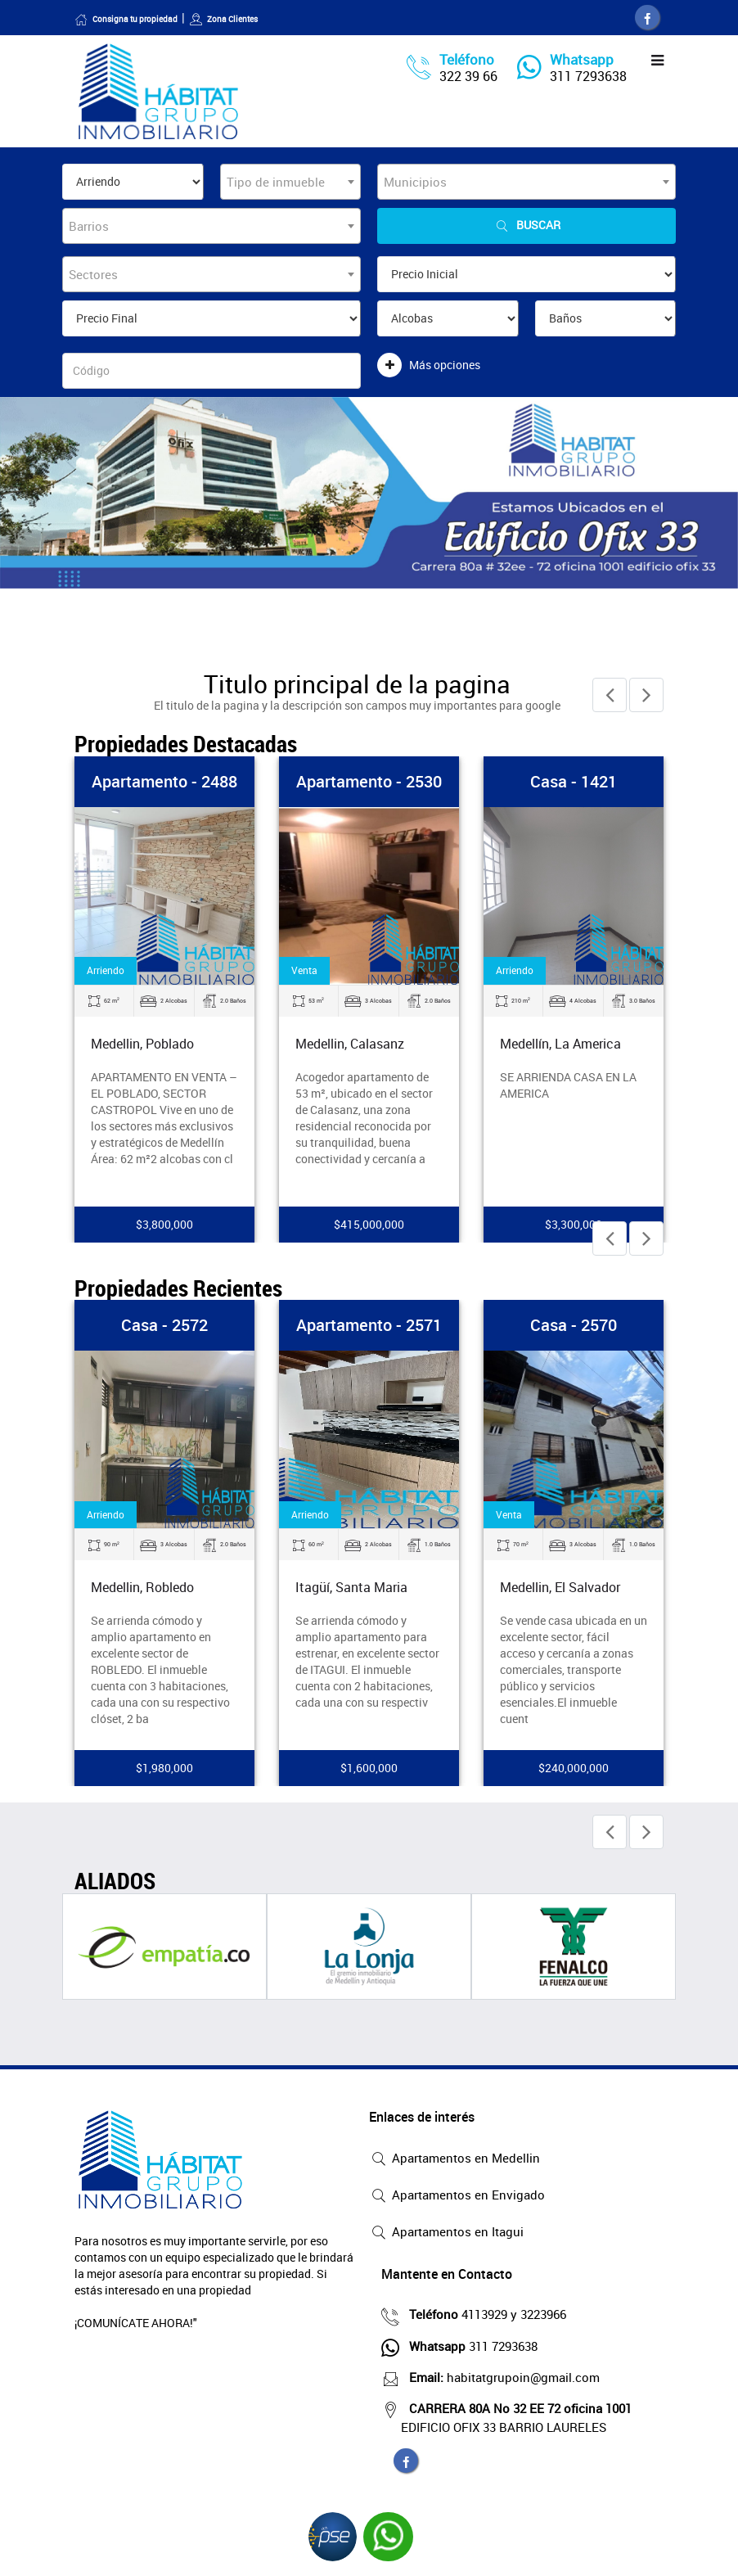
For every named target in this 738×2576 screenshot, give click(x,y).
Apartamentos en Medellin (454, 2159)
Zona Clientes (223, 19)
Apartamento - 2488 (164, 781)
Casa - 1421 (573, 781)
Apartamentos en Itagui (446, 2233)
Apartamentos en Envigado (457, 2196)
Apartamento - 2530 (369, 781)
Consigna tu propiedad (126, 19)
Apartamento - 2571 (369, 1325)
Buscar (526, 225)
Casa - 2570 (573, 1325)
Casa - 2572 (164, 1325)
